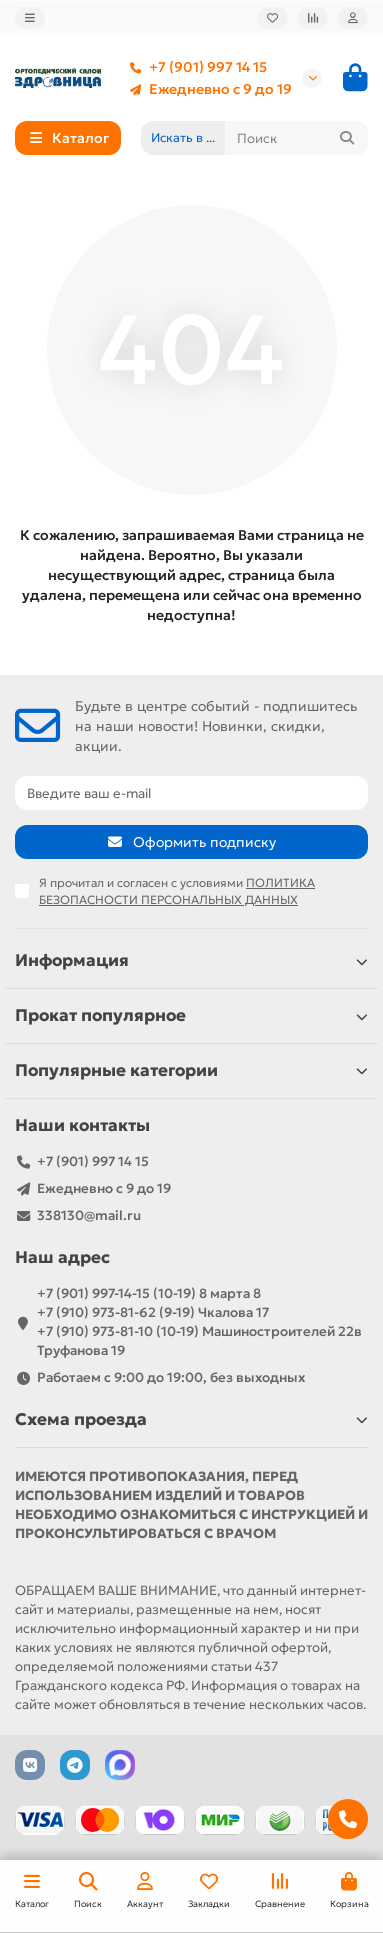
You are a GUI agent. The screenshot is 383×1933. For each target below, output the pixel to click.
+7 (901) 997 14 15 (194, 67)
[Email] (191, 793)
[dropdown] (30, 18)
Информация (191, 960)
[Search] (297, 138)
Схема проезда (191, 1419)
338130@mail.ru (89, 1215)
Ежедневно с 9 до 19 (206, 89)
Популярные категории (191, 1070)
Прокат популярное (191, 1015)
